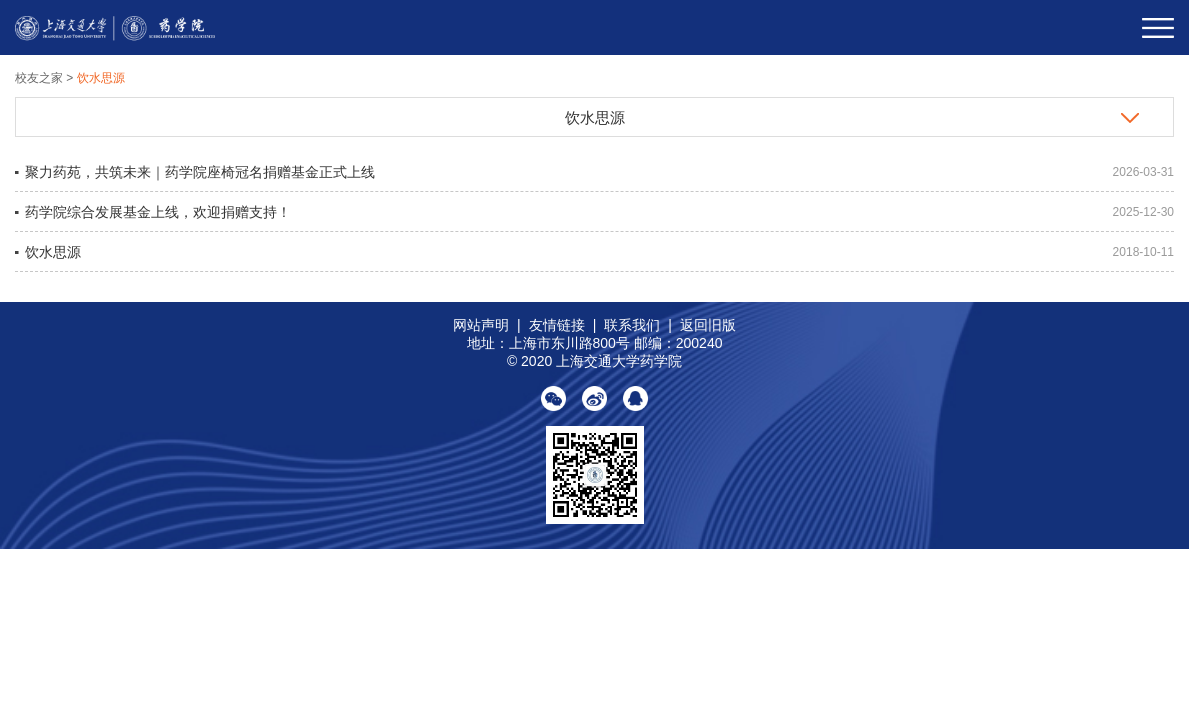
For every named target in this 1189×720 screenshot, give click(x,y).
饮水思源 (101, 78)
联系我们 (632, 325)
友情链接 (557, 325)
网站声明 (481, 325)
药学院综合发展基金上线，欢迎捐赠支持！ (158, 212)
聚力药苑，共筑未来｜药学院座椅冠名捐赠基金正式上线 (200, 172)
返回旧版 (708, 325)
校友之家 (40, 78)
